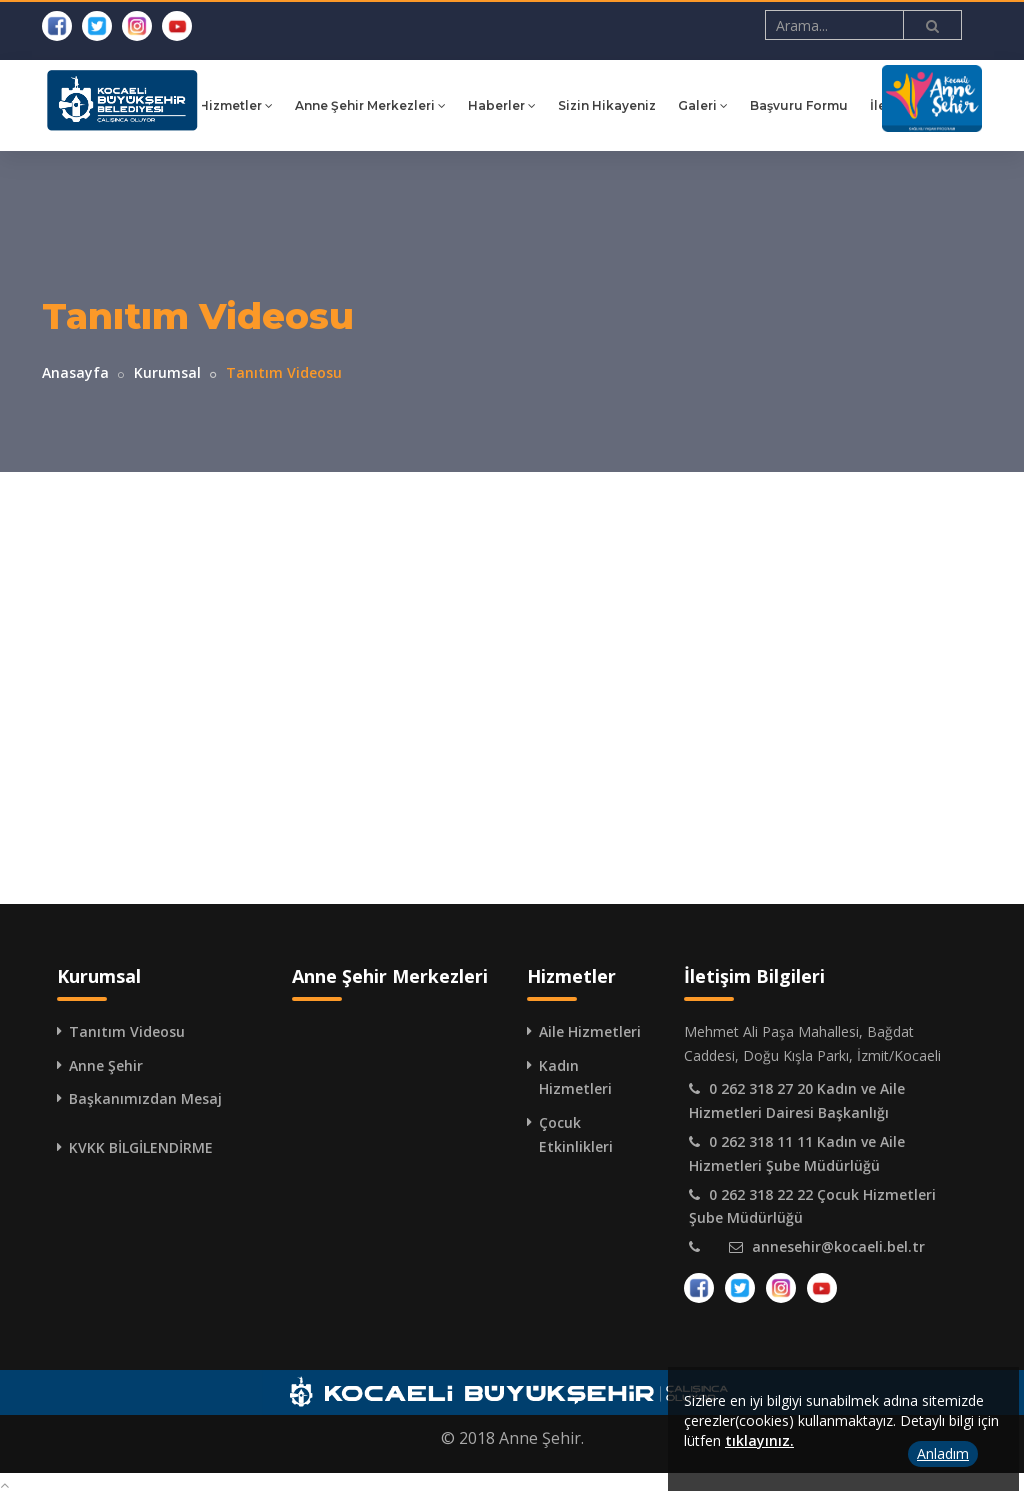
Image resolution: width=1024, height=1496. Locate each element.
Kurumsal (167, 372)
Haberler (529, 105)
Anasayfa (75, 372)
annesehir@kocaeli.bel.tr (838, 1246)
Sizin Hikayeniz (634, 105)
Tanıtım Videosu (127, 1031)
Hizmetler (263, 105)
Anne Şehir (106, 1065)
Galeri (730, 105)
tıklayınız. (759, 1440)
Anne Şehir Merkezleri (397, 105)
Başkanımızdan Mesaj (145, 1098)
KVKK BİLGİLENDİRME (141, 1147)
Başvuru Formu (826, 105)
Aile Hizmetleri (590, 1031)
